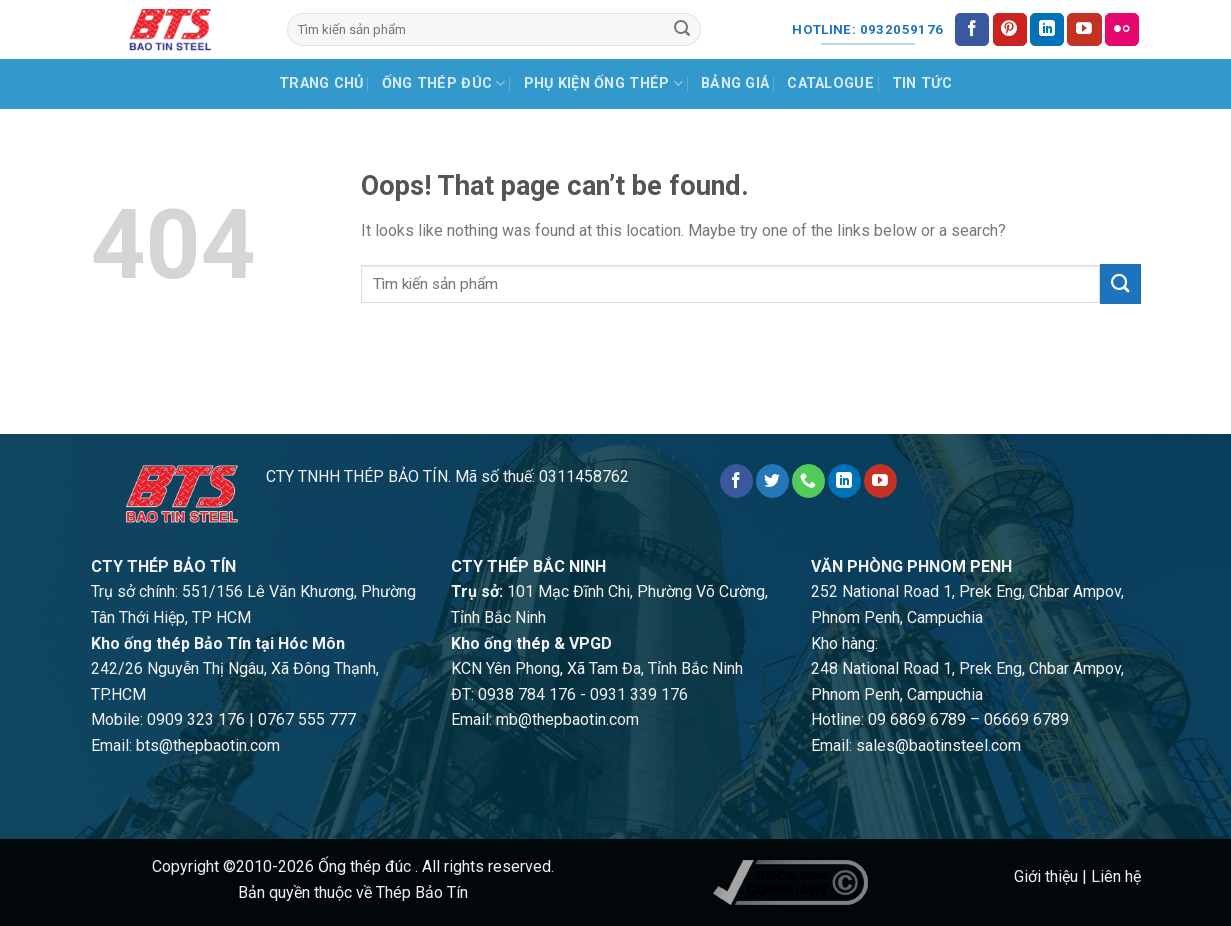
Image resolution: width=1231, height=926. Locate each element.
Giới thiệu (1046, 876)
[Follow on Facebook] (972, 30)
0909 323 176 (196, 719)
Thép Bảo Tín (422, 892)
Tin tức (922, 83)
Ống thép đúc (444, 83)
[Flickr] (1122, 30)
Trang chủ (321, 83)
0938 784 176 (527, 694)
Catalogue (830, 83)
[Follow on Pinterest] (1010, 30)
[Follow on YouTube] (1084, 30)
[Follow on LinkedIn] (1047, 30)
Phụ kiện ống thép (603, 83)
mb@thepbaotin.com (567, 719)
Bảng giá (735, 83)
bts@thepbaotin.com (208, 745)
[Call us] (808, 481)
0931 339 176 (639, 694)
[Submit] (682, 30)
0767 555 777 (307, 719)
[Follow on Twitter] (772, 481)
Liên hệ (1116, 876)
